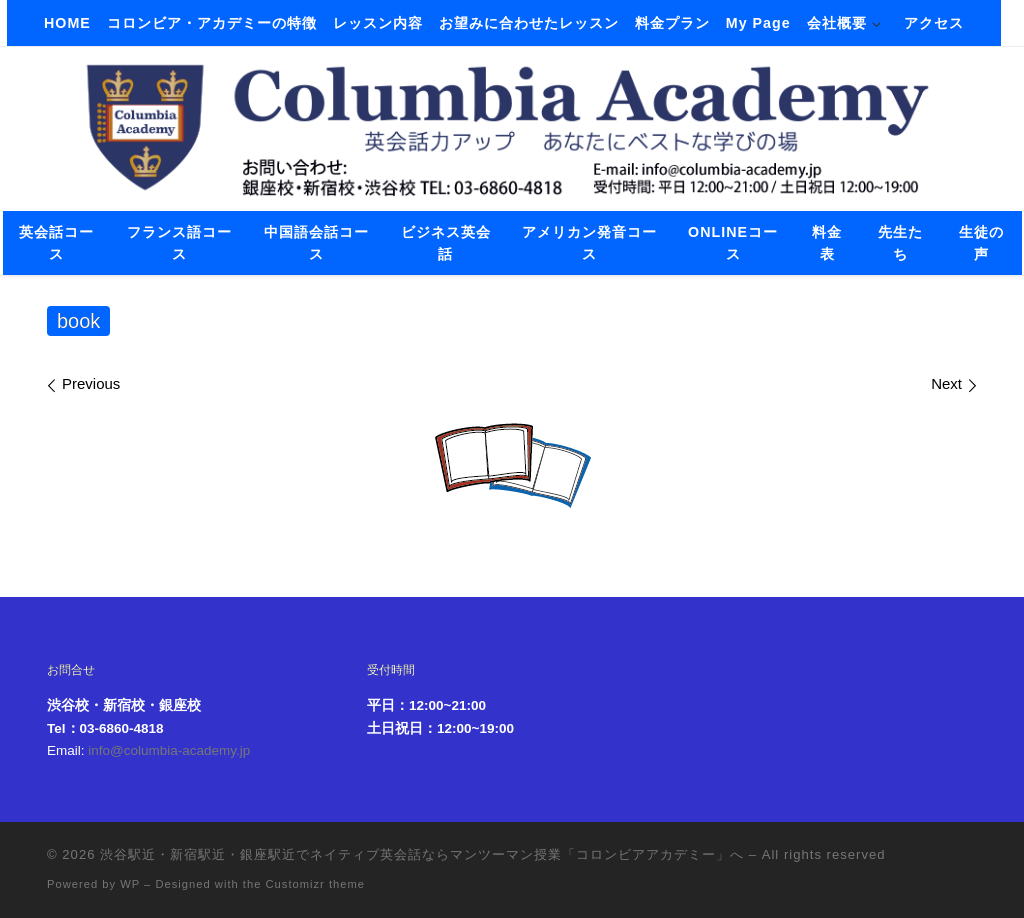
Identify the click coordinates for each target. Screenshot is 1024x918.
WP (130, 884)
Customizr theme (316, 884)
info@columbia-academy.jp (169, 750)
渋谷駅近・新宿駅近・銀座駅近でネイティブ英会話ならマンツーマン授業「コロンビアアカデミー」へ (422, 854)
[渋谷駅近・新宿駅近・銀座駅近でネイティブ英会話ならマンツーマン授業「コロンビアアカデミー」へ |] (512, 126)
